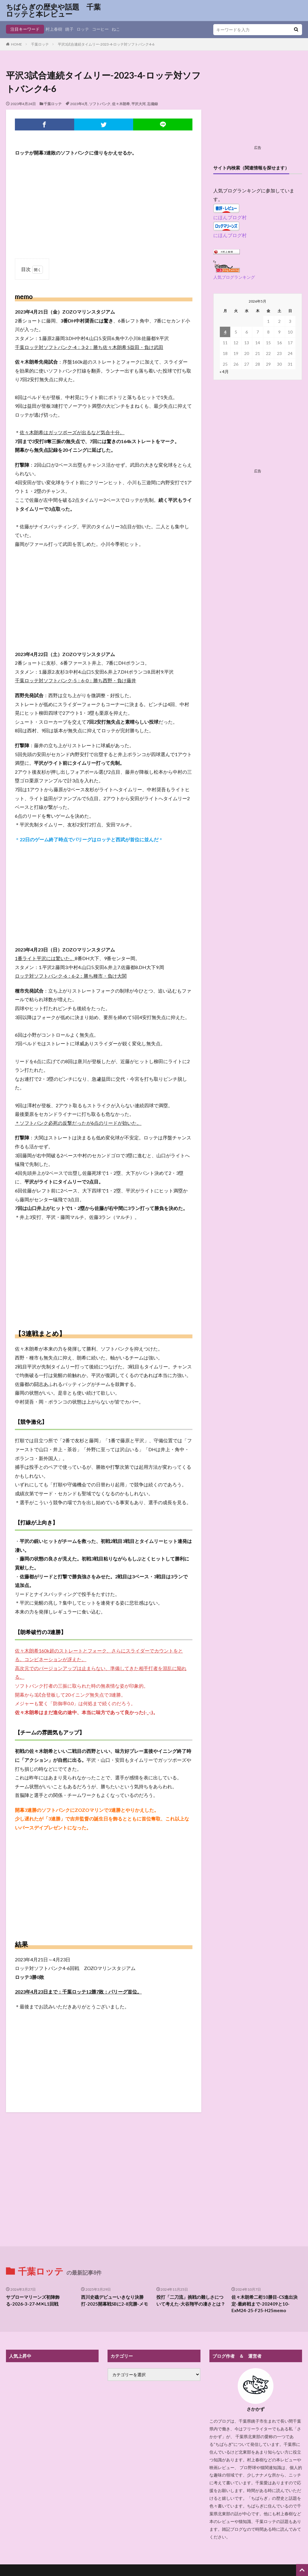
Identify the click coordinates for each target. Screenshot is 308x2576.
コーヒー (100, 29)
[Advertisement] (103, 205)
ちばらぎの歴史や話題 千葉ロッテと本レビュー (53, 10)
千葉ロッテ (40, 44)
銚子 (69, 29)
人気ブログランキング (234, 277)
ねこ (116, 29)
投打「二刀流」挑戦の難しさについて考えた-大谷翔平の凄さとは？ (190, 2237)
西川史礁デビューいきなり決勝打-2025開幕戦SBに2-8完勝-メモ (114, 2237)
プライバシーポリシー (154, 2523)
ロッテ (83, 29)
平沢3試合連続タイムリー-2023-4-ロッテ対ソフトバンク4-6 (106, 44)
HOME (16, 44)
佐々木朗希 (121, 104)
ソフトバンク (100, 104)
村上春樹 (54, 29)
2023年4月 (79, 104)
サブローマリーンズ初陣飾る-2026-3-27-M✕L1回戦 (33, 2237)
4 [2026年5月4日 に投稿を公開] (225, 331)
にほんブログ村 (230, 217)
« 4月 (224, 371)
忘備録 (152, 104)
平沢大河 (138, 104)
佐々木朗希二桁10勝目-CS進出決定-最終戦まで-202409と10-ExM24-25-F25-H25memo (264, 2240)
